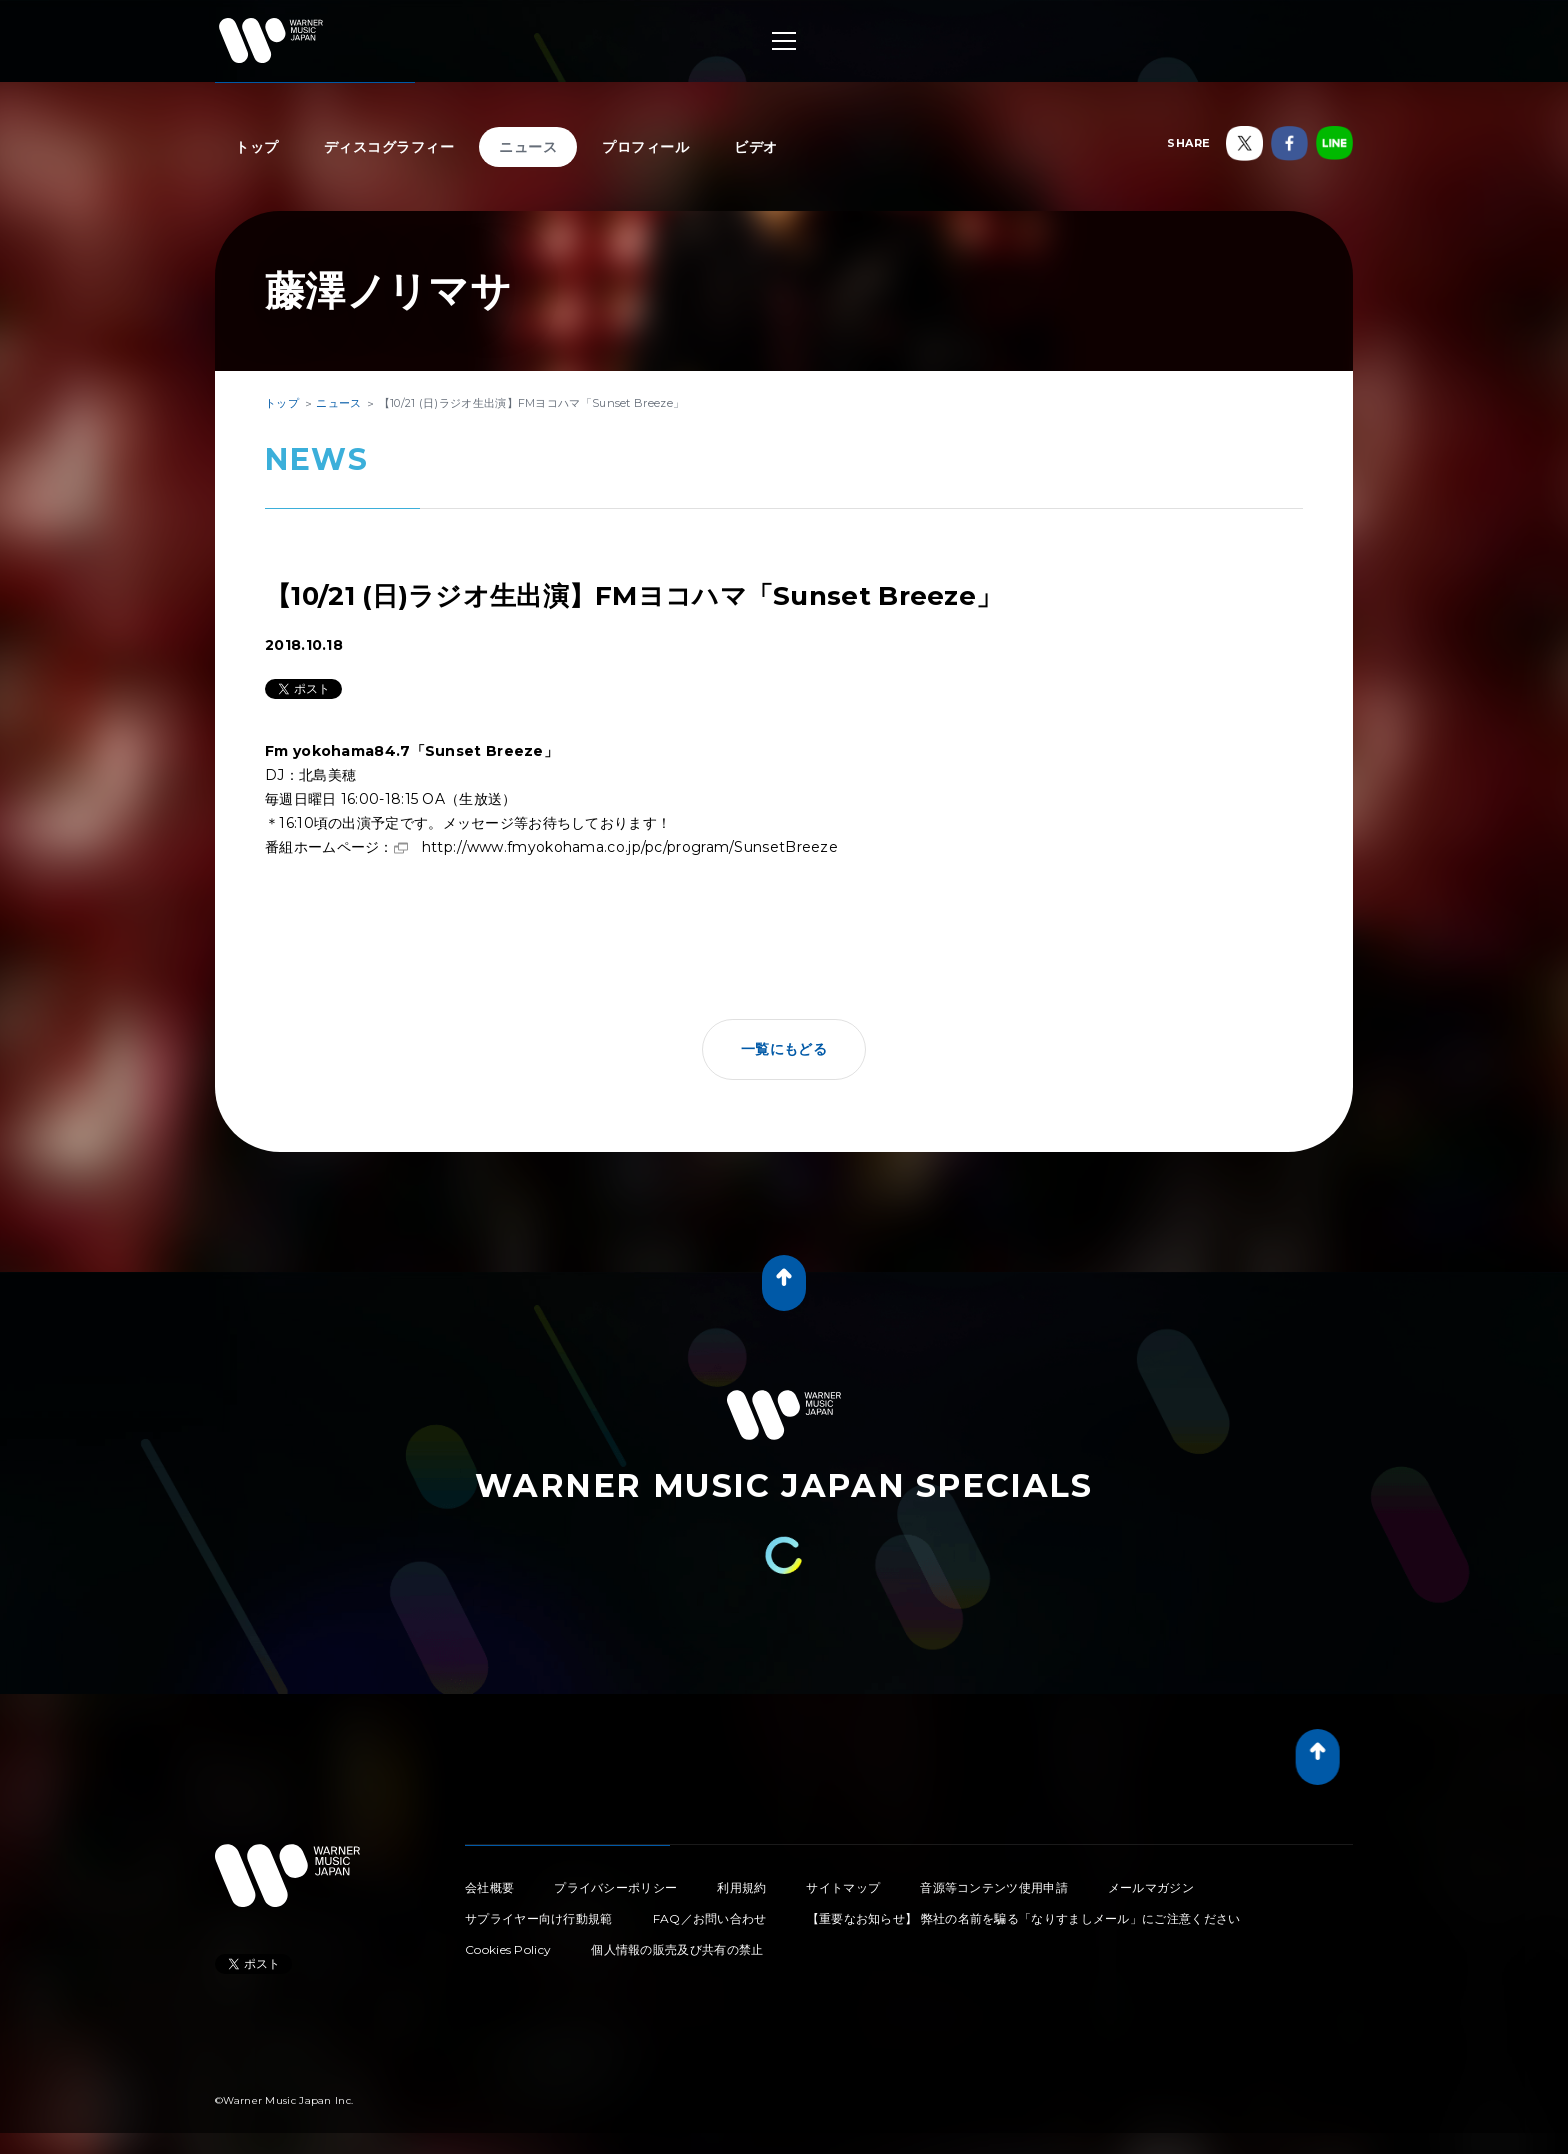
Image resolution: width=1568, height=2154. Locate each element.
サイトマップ (843, 1887)
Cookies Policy (508, 1949)
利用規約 (741, 1887)
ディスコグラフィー (389, 147)
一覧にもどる (784, 1049)
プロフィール (645, 147)
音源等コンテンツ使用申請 (994, 1887)
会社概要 (489, 1887)
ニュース (528, 147)
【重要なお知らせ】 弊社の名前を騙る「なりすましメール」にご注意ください (1024, 1918)
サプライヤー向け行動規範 (539, 1918)
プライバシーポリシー (615, 1887)
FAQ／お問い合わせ (710, 1918)
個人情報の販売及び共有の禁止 (677, 1949)
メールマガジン (1151, 1887)
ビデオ (756, 147)
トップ (257, 147)
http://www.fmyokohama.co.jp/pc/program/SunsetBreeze (630, 847)
